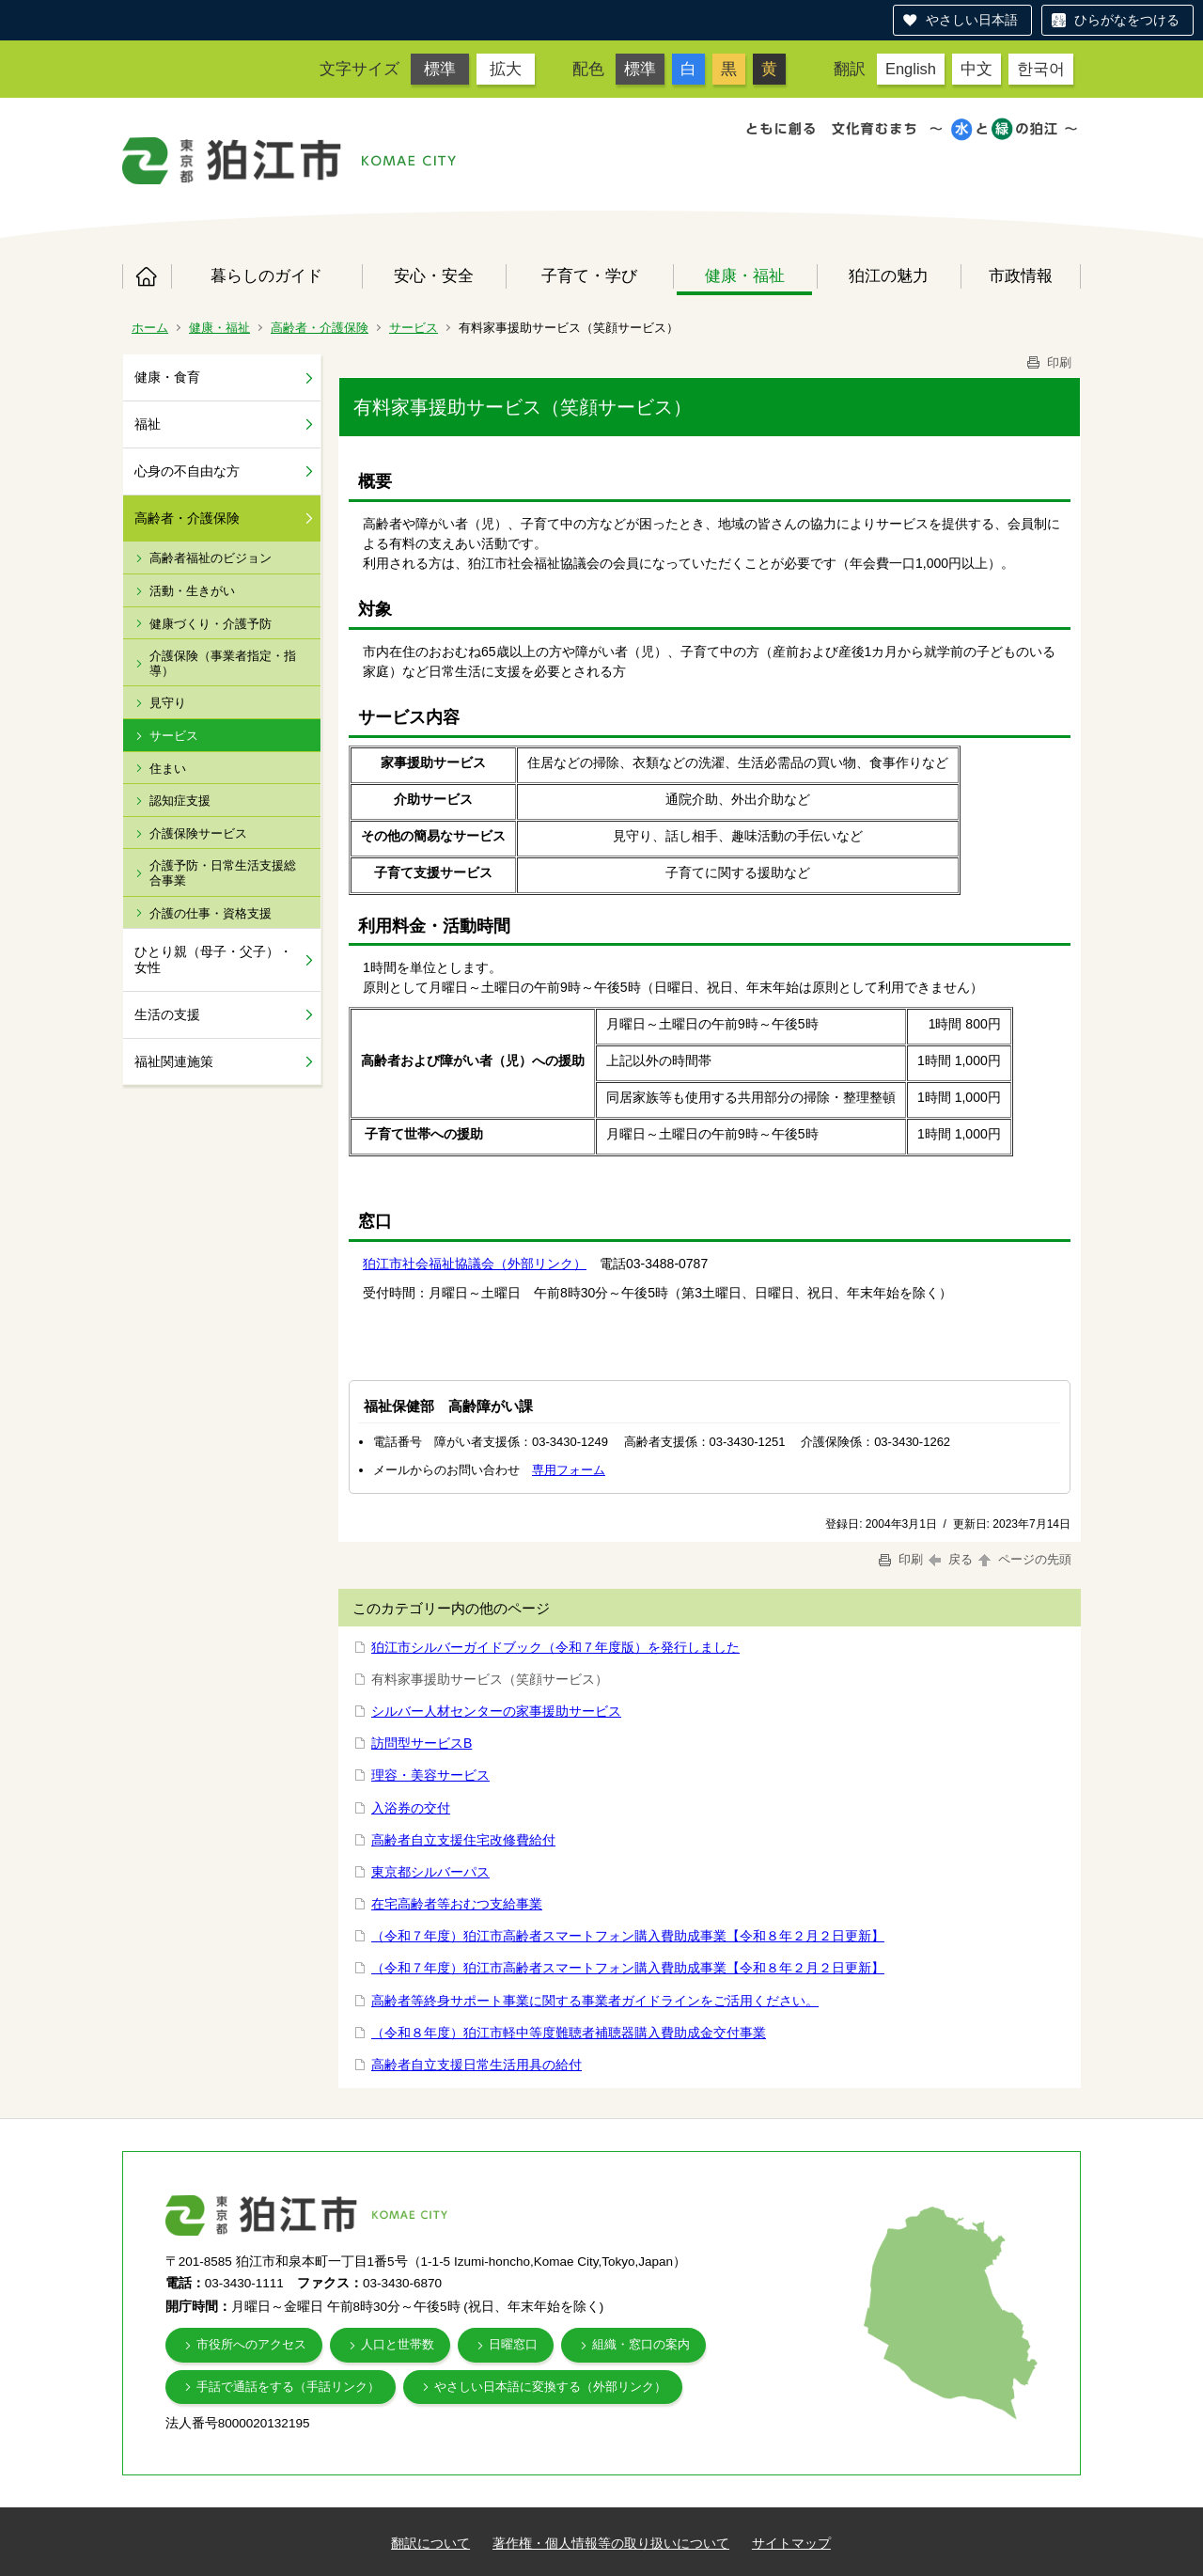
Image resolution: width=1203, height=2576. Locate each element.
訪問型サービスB (421, 1743)
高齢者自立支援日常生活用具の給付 (476, 2064)
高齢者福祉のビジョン (210, 558)
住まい (167, 769)
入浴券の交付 (410, 1807)
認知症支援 (180, 800)
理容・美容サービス (430, 1775)
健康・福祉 (745, 275)
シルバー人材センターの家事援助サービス (496, 1711)
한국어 (1041, 68)
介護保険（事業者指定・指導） (222, 663)
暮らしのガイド (266, 275)
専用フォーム (568, 1470)
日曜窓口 (513, 2344)
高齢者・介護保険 (319, 328)
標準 (440, 68)
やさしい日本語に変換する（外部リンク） (550, 2387)
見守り (167, 703)
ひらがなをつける (1127, 19)
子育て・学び (589, 275)
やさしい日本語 (972, 19)
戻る (951, 1559)
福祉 (147, 424)
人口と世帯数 (397, 2344)
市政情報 (1021, 275)
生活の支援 (167, 1014)
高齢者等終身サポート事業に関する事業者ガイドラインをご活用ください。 (595, 2000)
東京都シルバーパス (430, 1871)
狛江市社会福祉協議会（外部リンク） (474, 1263)
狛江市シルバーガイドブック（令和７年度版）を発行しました (555, 1647)
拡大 (506, 68)
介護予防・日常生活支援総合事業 (222, 872)
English (910, 68)
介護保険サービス (198, 833)
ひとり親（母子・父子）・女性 (213, 959)
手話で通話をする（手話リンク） (288, 2387)
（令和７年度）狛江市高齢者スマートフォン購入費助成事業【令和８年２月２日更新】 (627, 1935)
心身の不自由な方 (187, 471)
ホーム (147, 276)
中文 (976, 68)
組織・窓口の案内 (641, 2344)
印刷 (1047, 362)
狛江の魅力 (889, 275)
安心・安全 (434, 275)
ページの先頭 (1023, 1559)
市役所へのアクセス (251, 2344)
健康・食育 (167, 377)
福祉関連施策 (173, 1061)
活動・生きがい (192, 591)
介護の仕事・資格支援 (210, 913)
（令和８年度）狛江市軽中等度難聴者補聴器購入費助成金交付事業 (568, 2032)
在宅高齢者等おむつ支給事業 (456, 1903)
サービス (413, 328)
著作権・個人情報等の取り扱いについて (610, 2543)
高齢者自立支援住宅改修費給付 (463, 1839)
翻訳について (430, 2543)
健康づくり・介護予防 (210, 624)
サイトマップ (791, 2543)
